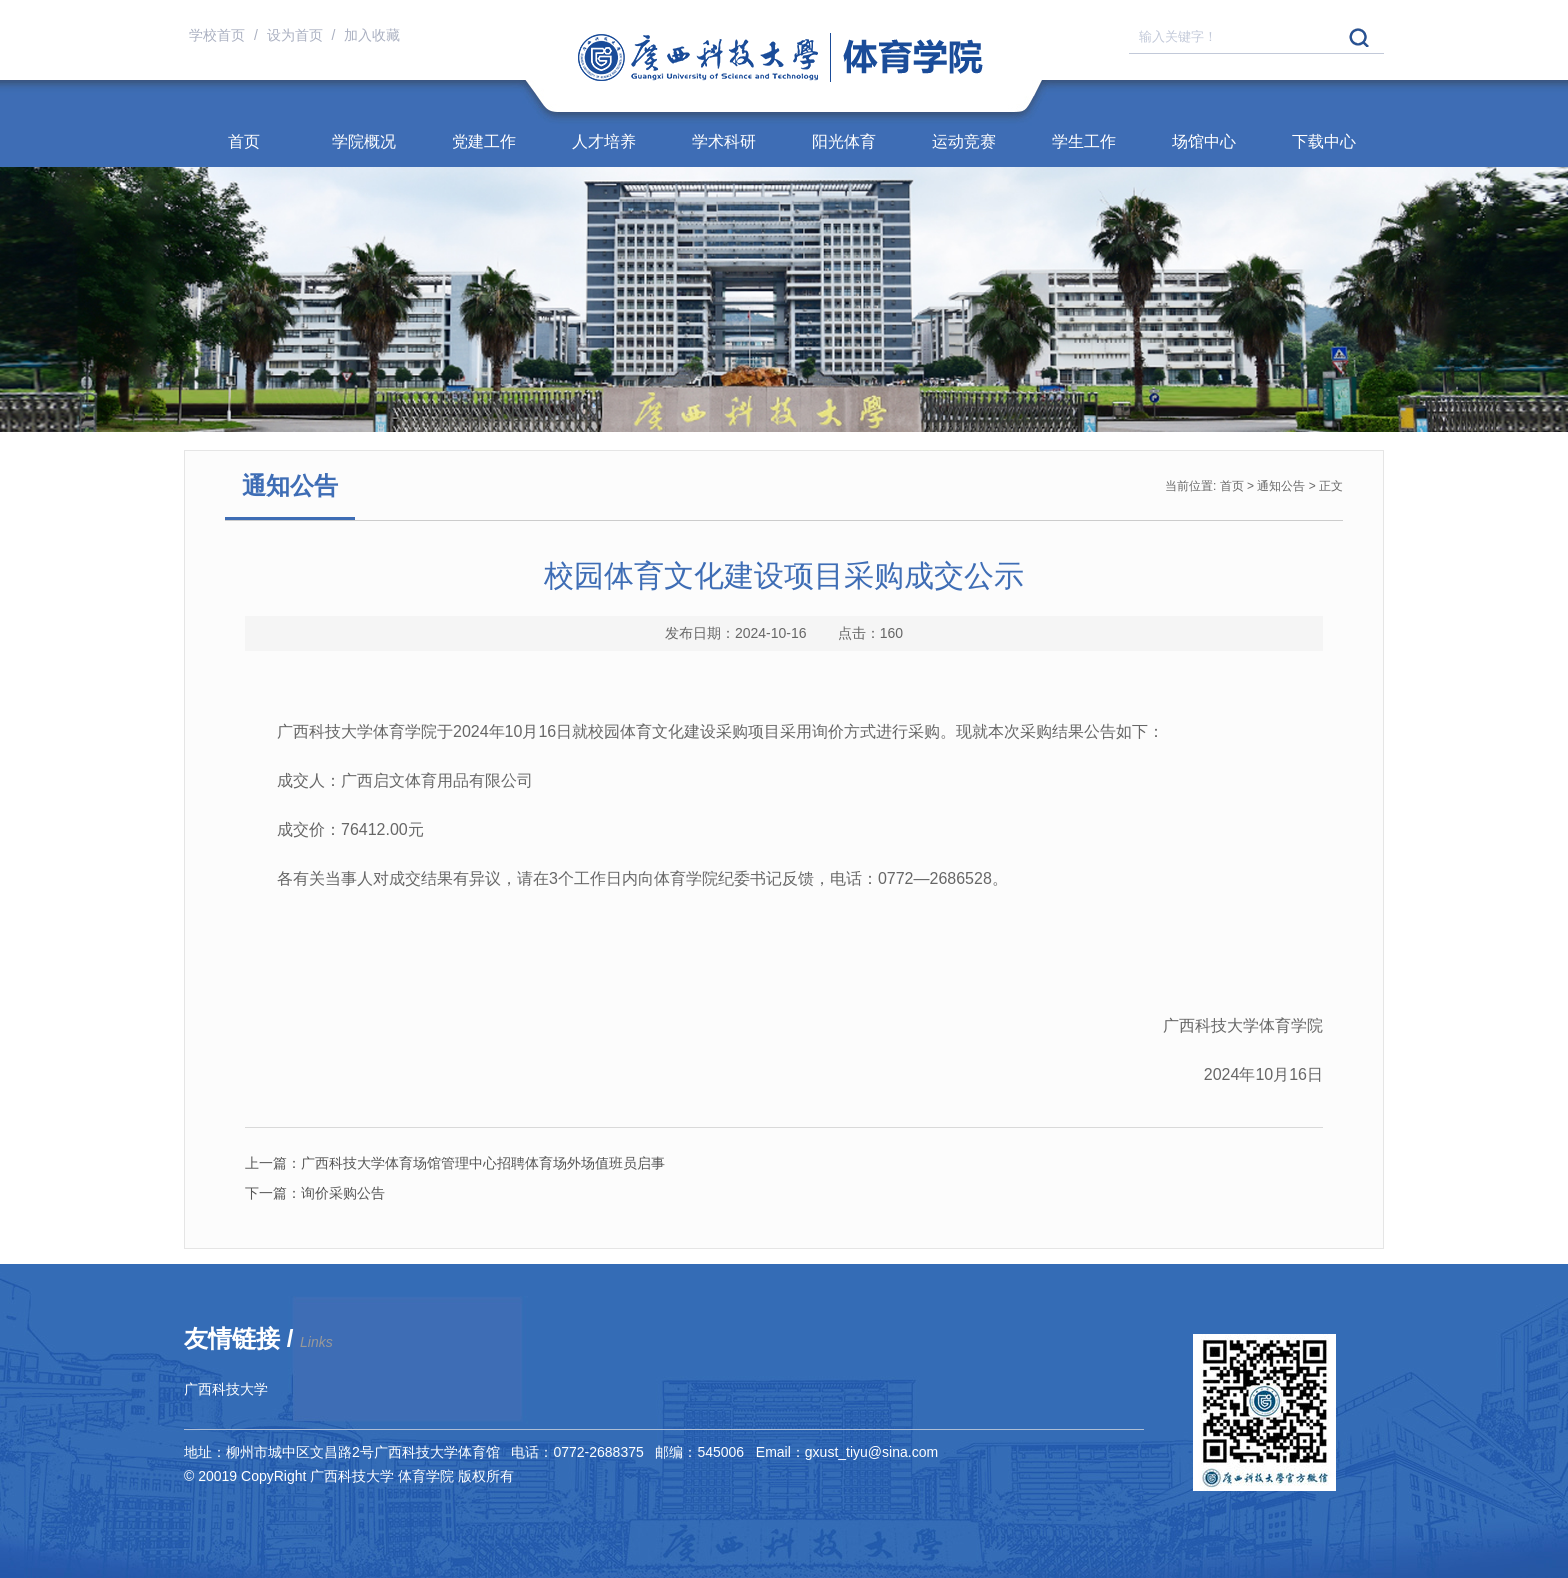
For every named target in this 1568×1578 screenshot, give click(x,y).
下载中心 (1324, 141)
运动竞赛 (964, 141)
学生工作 (1084, 141)
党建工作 (484, 141)
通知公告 (1281, 486)
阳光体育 (844, 141)
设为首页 (297, 35)
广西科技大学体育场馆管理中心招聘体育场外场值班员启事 (455, 1163)
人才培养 (604, 141)
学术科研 (724, 141)
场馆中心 (1204, 141)
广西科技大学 (226, 1389)
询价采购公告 (315, 1193)
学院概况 (364, 141)
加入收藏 (372, 35)
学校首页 (219, 35)
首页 (244, 141)
